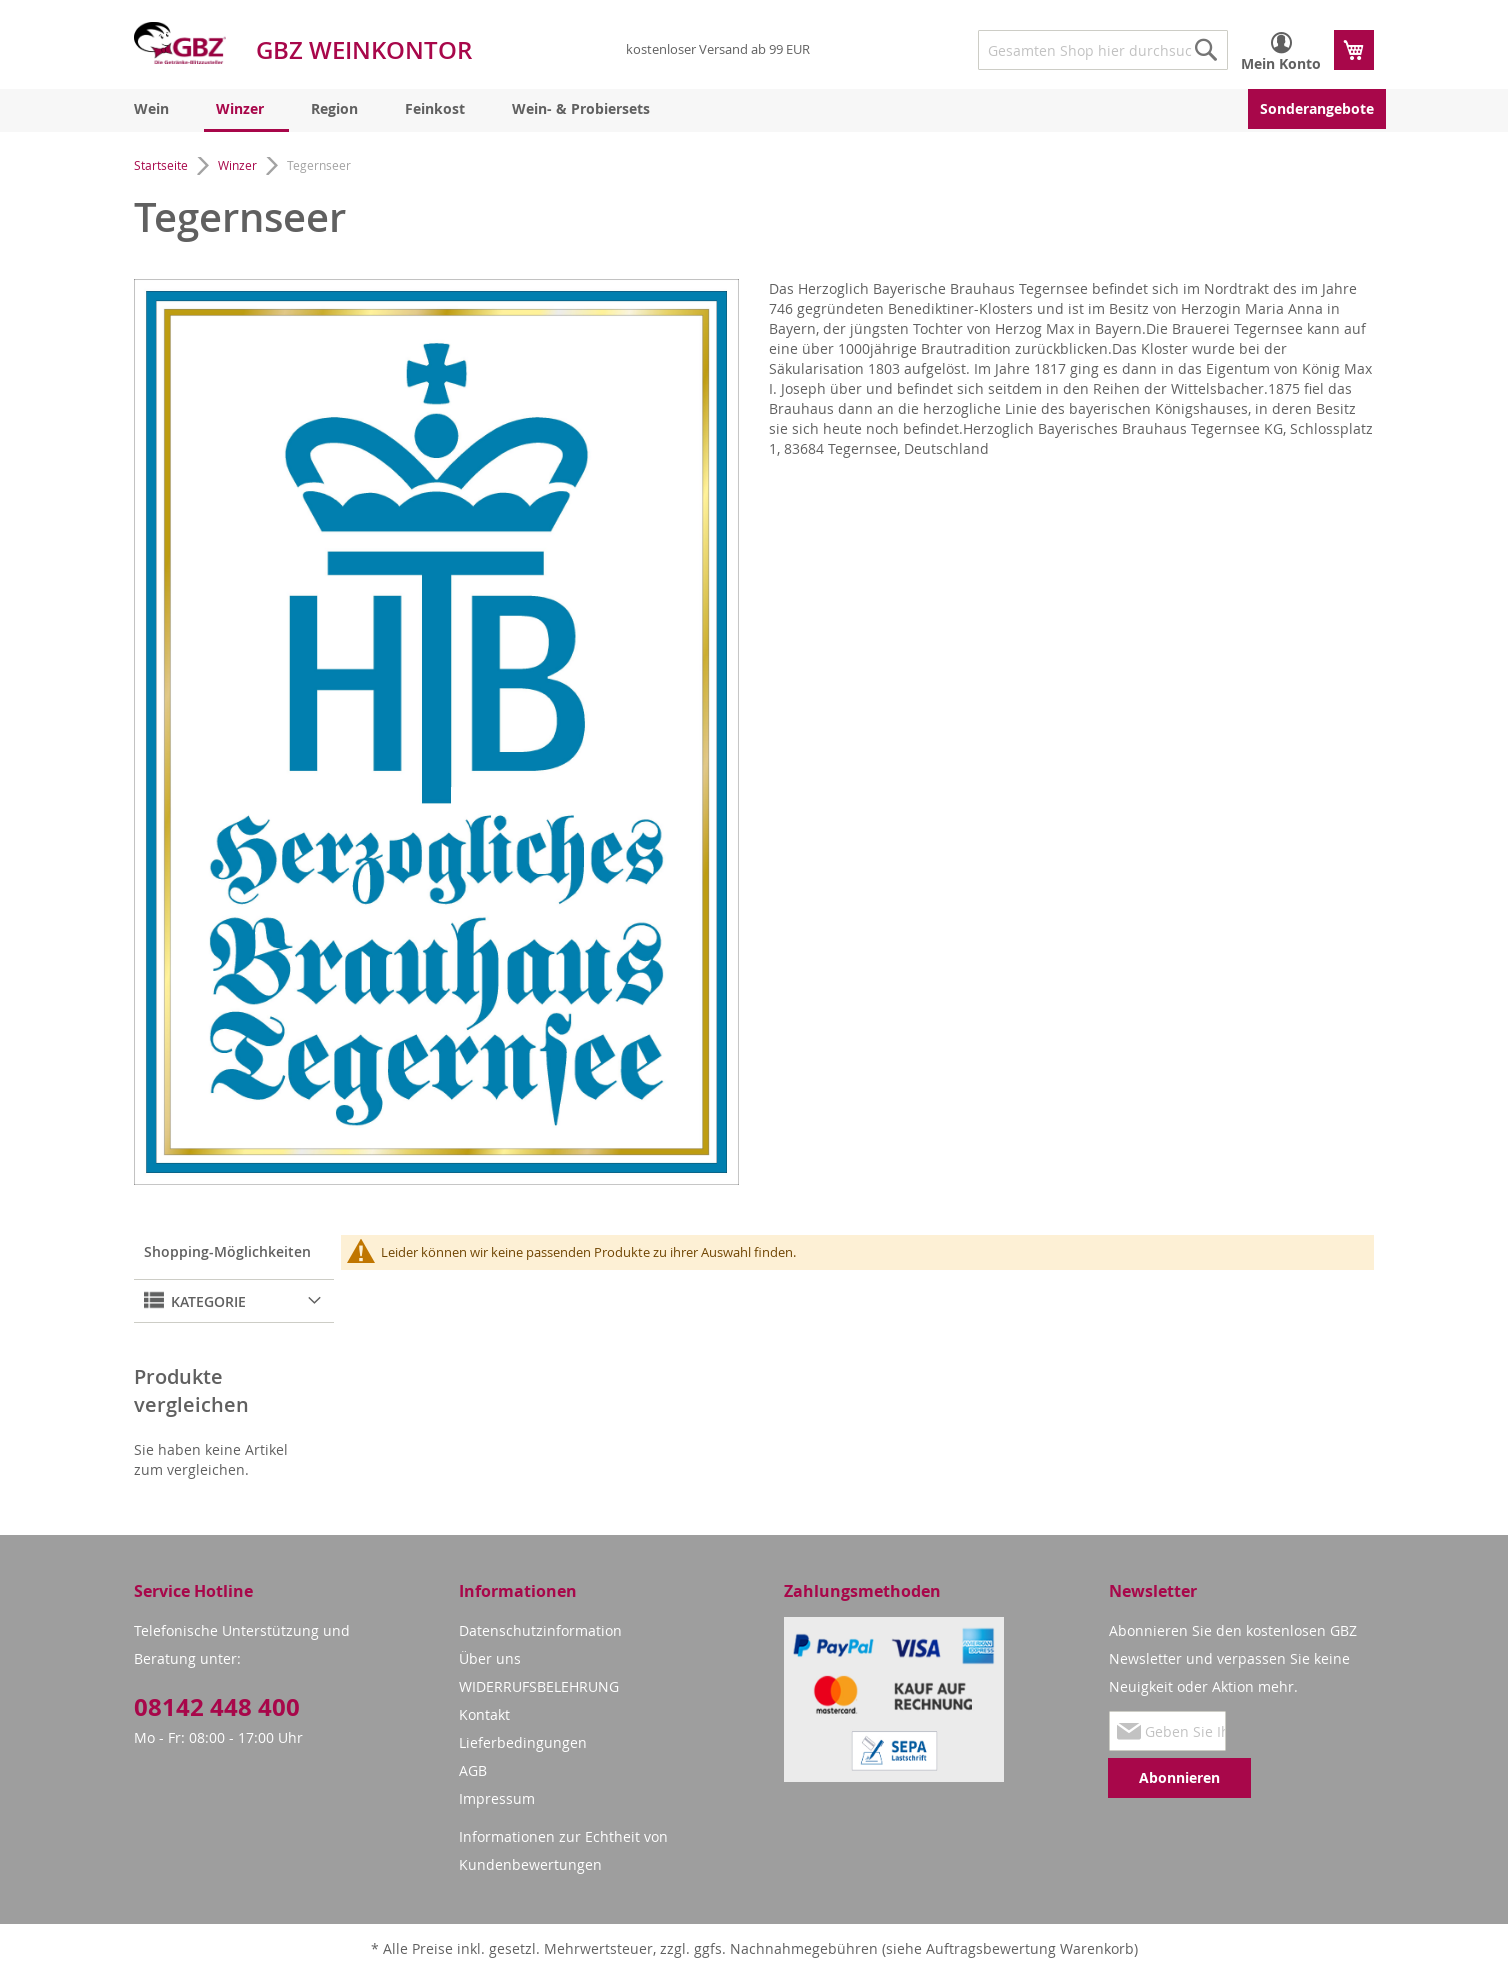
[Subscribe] (1179, 1778)
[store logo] (180, 43)
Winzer (239, 165)
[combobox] (1103, 50)
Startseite (162, 165)
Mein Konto (1281, 63)
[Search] (1206, 50)
